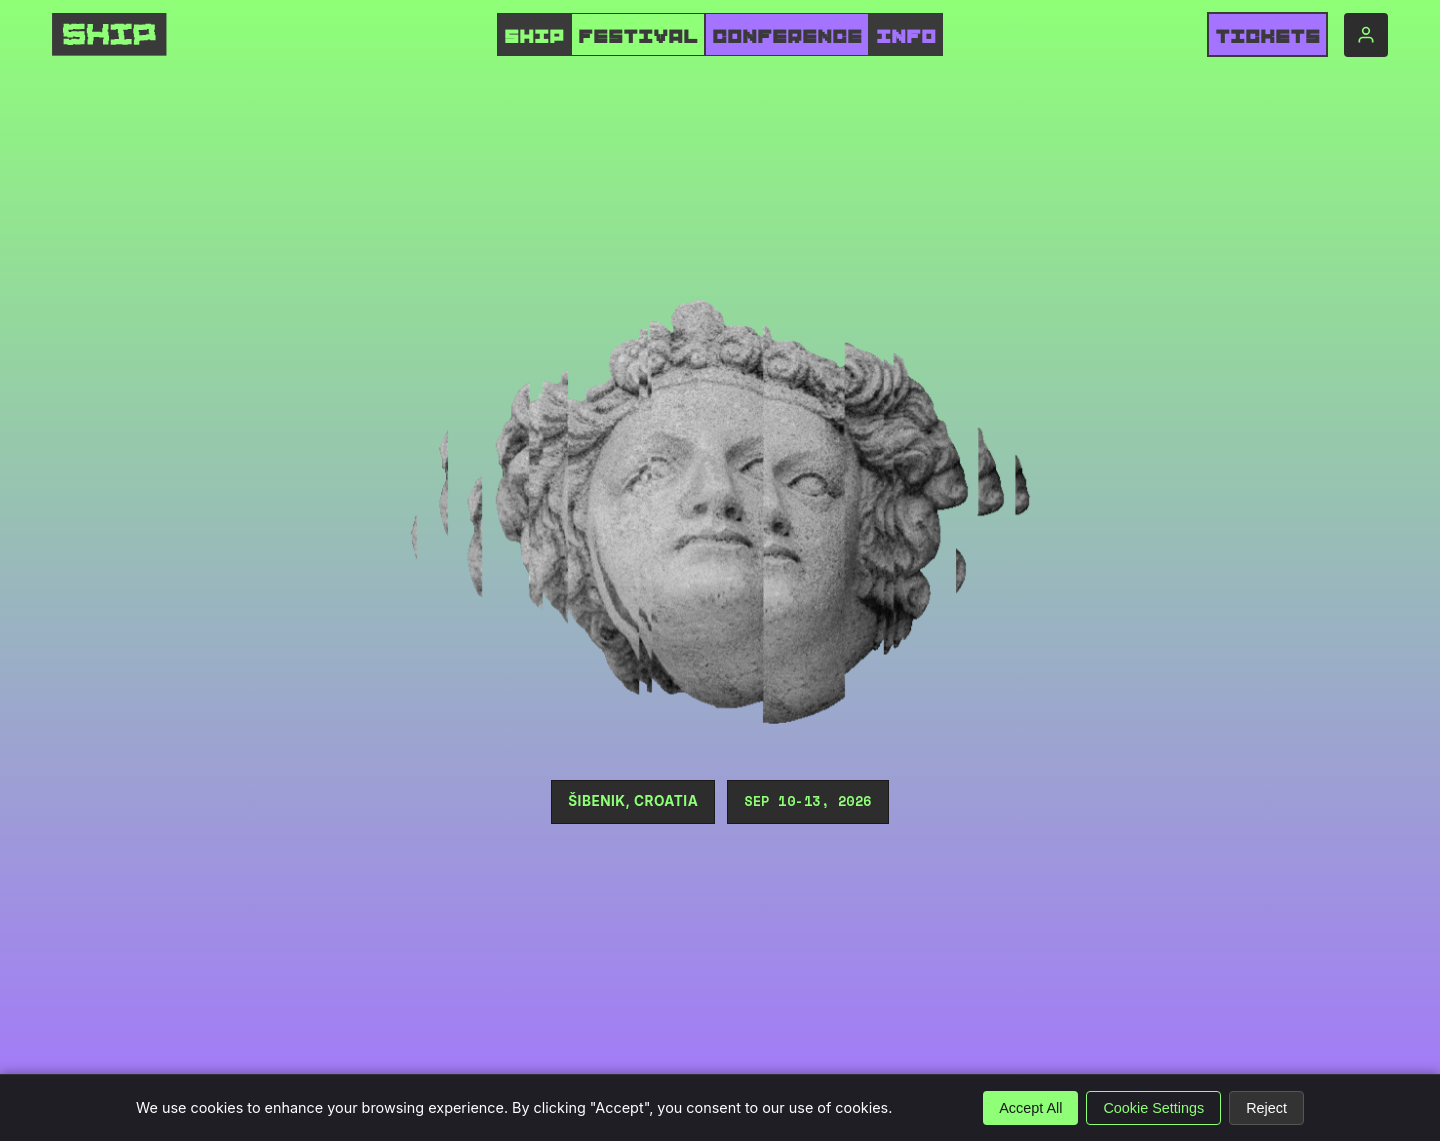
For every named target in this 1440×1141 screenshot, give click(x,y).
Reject (1266, 1108)
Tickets (1267, 37)
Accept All (1030, 1108)
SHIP (534, 37)
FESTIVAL (638, 37)
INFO (906, 37)
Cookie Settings (1153, 1108)
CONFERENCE (787, 37)
